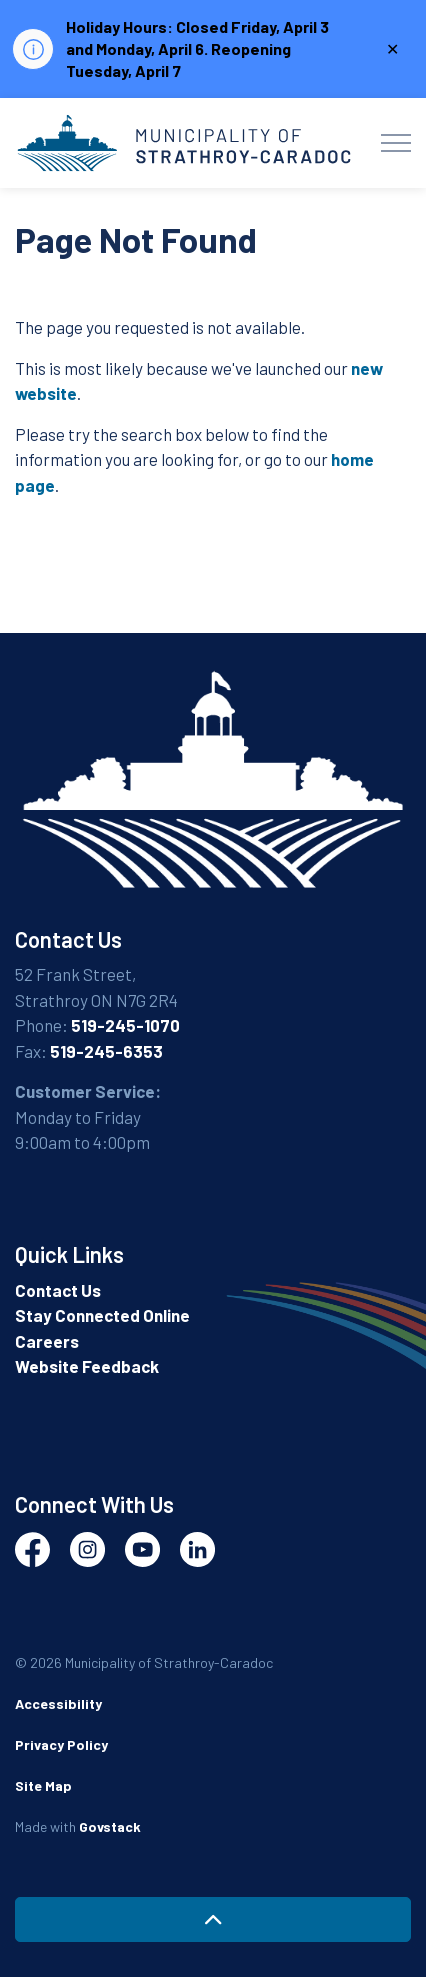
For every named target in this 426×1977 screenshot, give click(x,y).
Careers (47, 1341)
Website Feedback (87, 1366)
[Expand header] (396, 143)
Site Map (43, 1785)
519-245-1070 (125, 1025)
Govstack (110, 1826)
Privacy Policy (61, 1744)
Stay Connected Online (102, 1315)
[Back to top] (213, 1919)
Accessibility (58, 1703)
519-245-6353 (106, 1051)
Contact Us (58, 1290)
